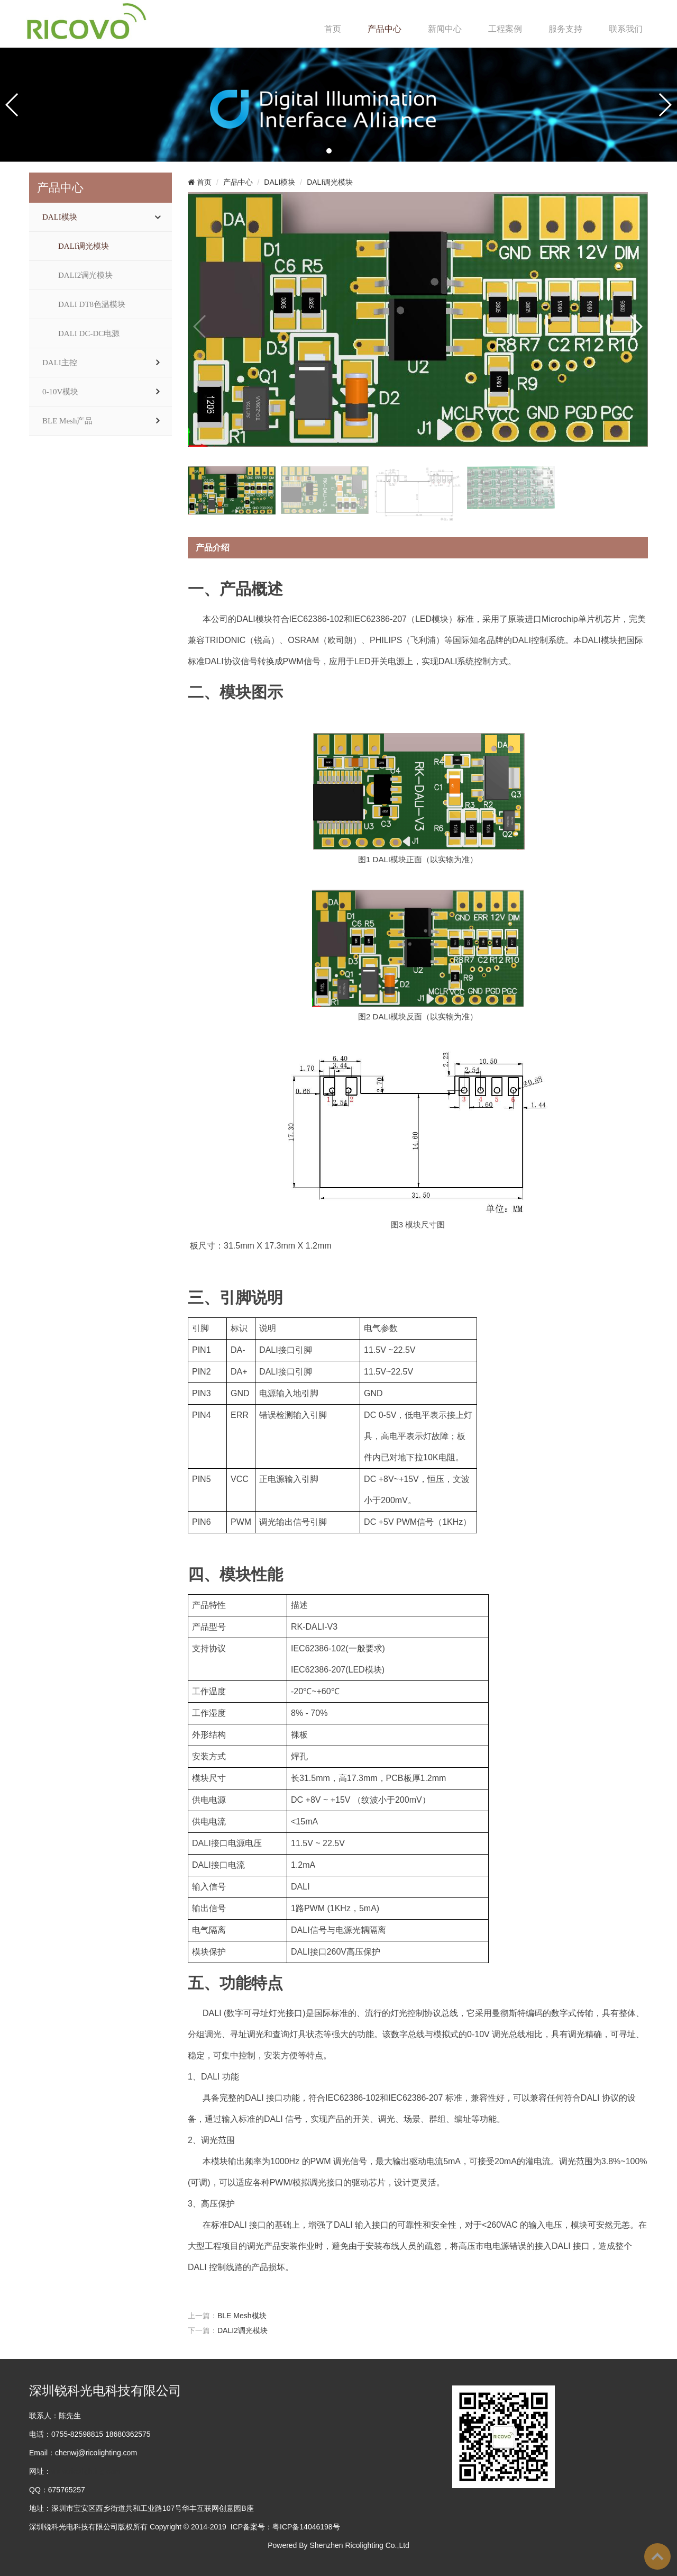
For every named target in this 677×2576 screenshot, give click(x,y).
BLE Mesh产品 (67, 421)
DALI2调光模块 (85, 275)
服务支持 (565, 28)
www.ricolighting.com (86, 2471)
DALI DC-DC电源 (89, 333)
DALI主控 (59, 362)
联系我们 (626, 28)
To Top (657, 2556)
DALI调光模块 (83, 246)
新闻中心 (445, 28)
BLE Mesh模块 (242, 2315)
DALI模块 (59, 217)
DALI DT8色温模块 (91, 304)
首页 (332, 28)
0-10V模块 (60, 391)
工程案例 (505, 28)
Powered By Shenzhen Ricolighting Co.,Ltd (338, 2545)
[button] (329, 150)
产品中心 (384, 28)
